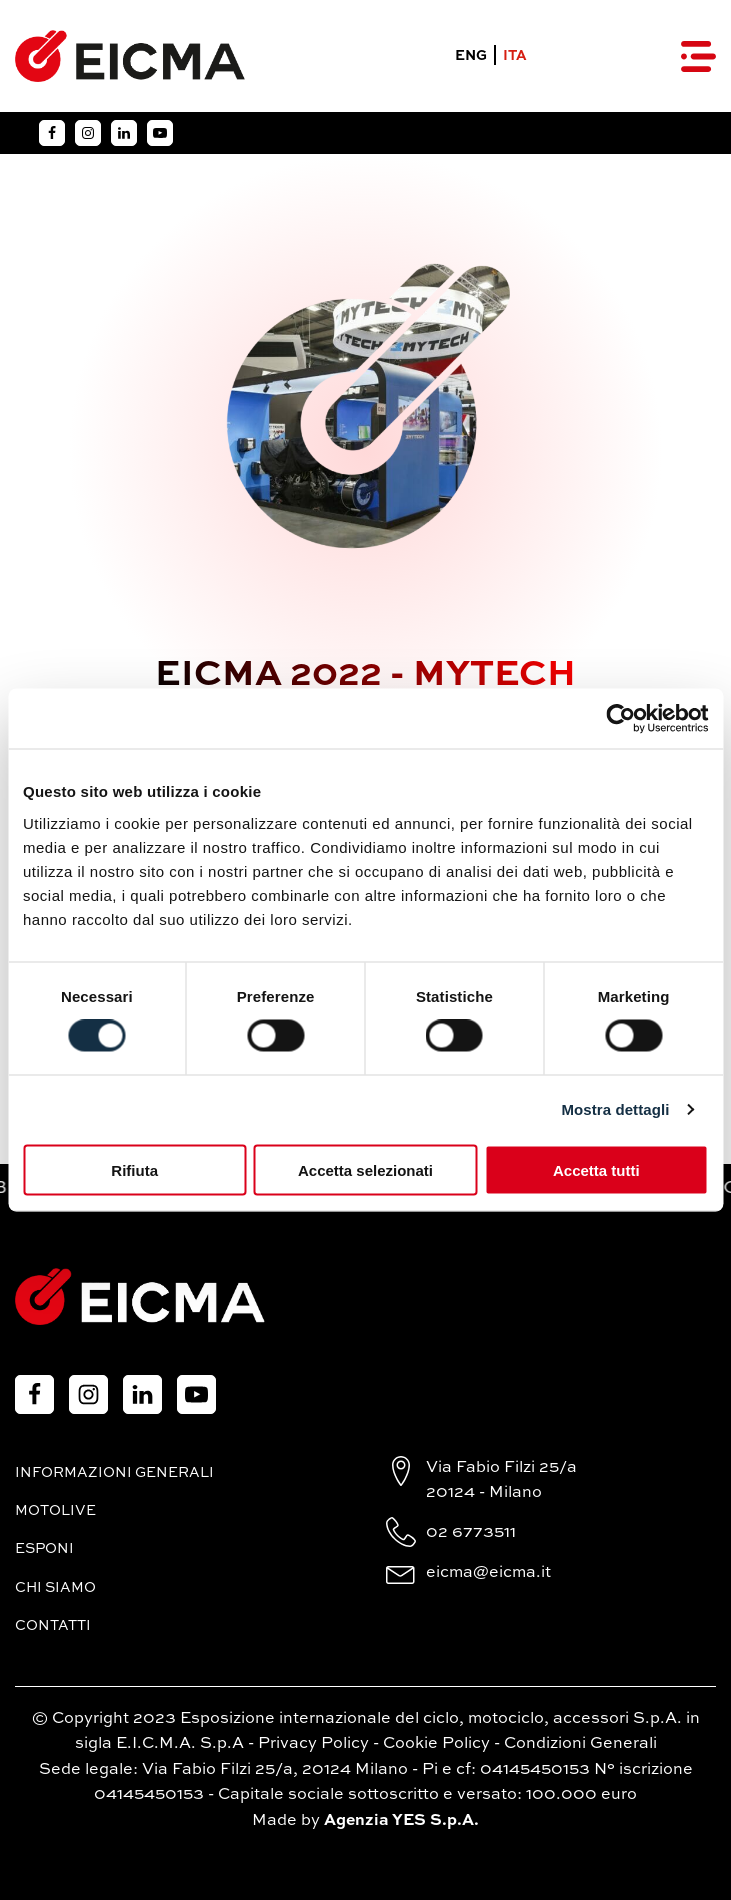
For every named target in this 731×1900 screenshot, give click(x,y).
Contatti (53, 1626)
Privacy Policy (313, 1744)
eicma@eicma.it (488, 1573)
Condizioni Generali (580, 1744)
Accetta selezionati (365, 1169)
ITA (515, 56)
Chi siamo (55, 1588)
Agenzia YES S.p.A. (401, 1821)
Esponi (44, 1549)
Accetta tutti (596, 1169)
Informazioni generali (114, 1473)
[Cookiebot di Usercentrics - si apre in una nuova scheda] (620, 719)
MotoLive (55, 1511)
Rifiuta (134, 1169)
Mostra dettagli (615, 1109)
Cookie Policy (436, 1744)
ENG (471, 56)
